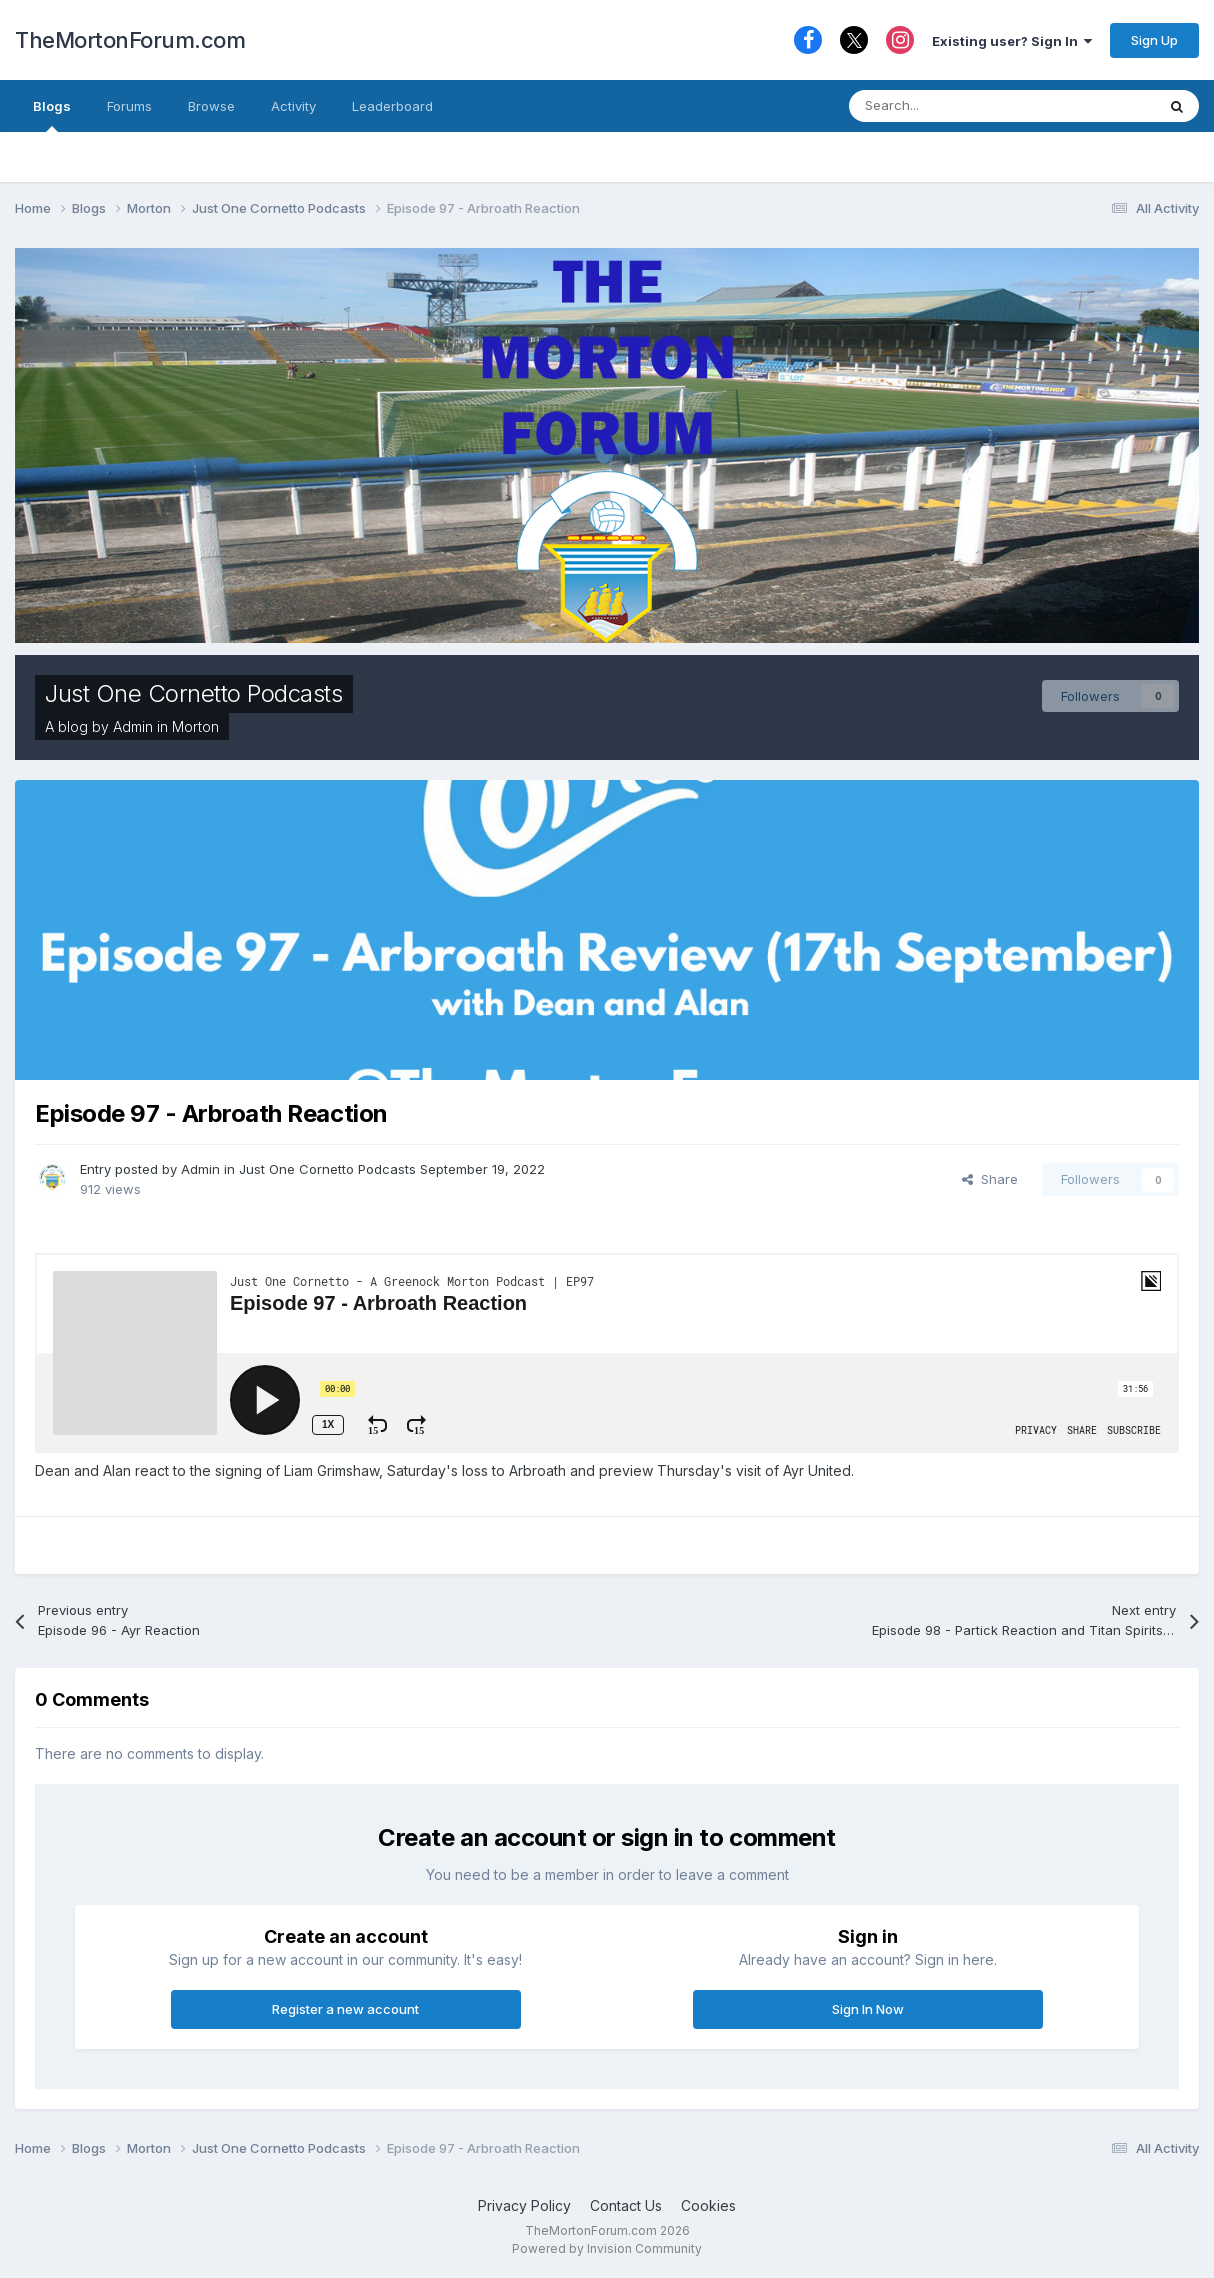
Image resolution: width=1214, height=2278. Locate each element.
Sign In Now (868, 2009)
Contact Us (626, 2205)
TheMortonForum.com (130, 40)
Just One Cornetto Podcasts (194, 693)
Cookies (708, 2205)
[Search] (953, 106)
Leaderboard (392, 106)
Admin (133, 726)
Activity (293, 106)
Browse (211, 106)
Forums (129, 106)
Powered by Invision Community (607, 2248)
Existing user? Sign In (1012, 41)
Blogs (52, 115)
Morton (195, 726)
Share (990, 1179)
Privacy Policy (524, 2205)
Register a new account (345, 2009)
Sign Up (1154, 40)
